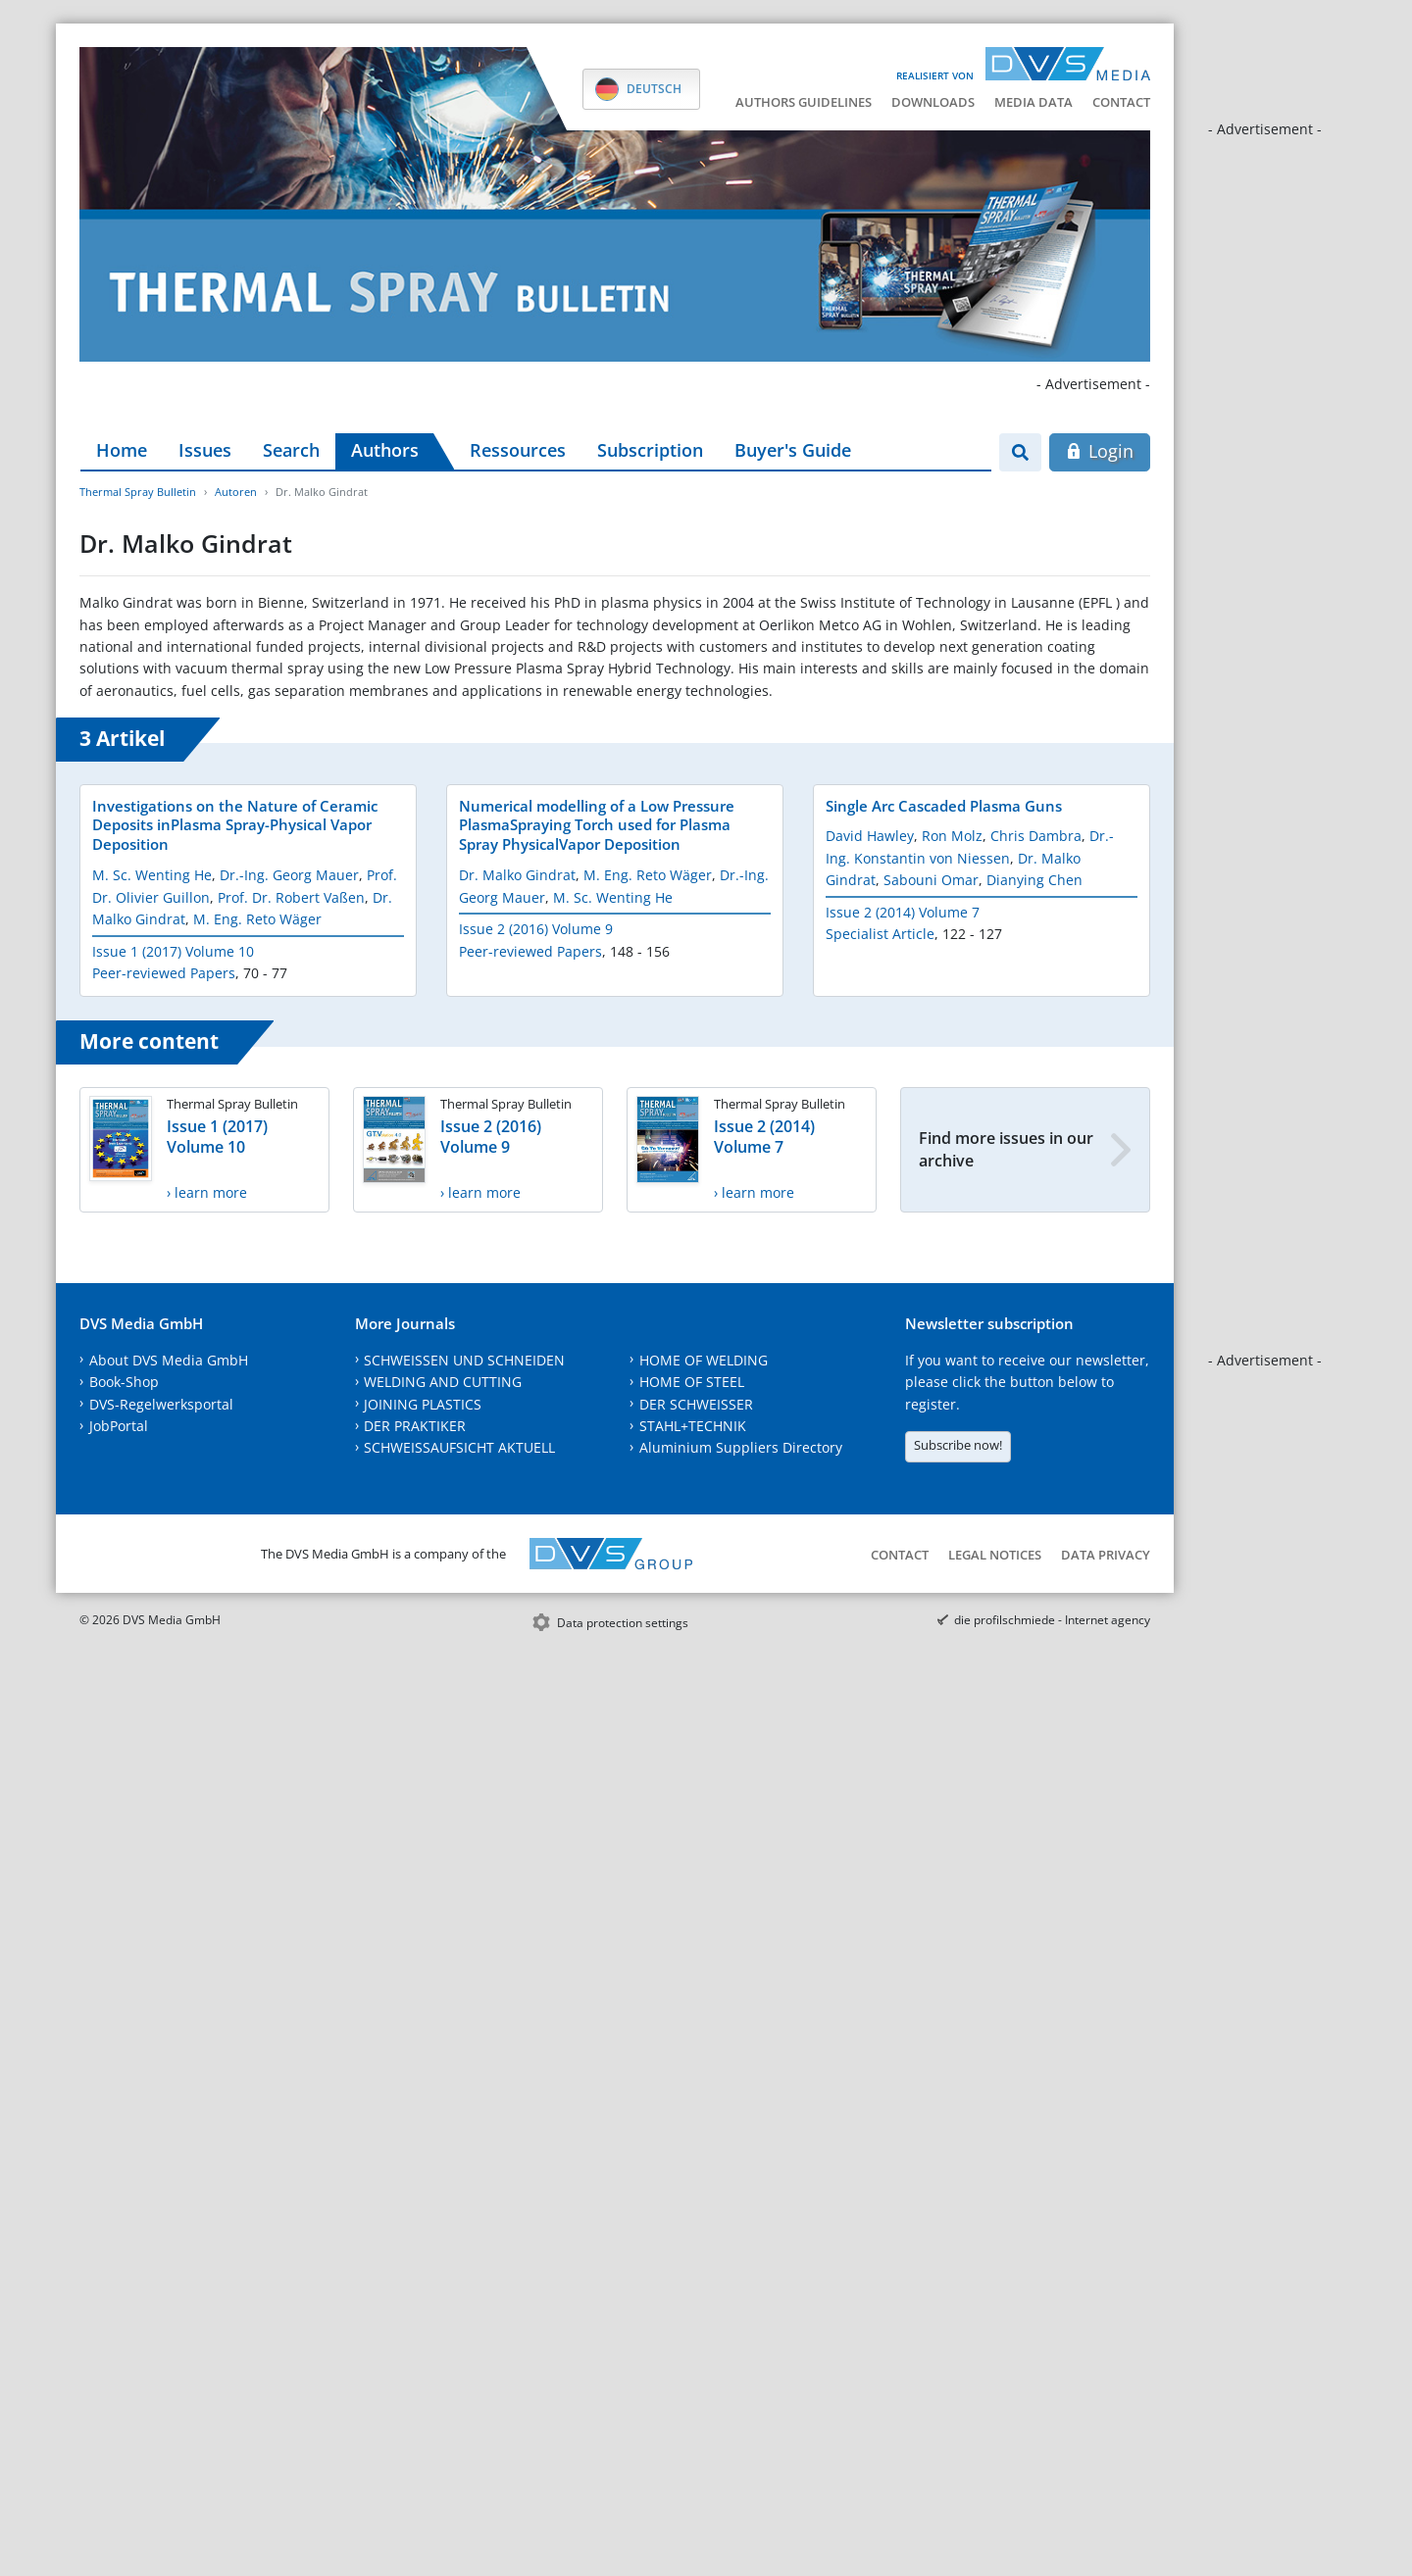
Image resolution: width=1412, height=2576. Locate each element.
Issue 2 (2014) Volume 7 (903, 912)
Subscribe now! (958, 1445)
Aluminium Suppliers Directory (740, 1447)
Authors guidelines (803, 102)
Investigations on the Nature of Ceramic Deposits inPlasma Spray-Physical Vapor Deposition (235, 825)
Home (121, 450)
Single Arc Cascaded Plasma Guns (944, 806)
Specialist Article (880, 933)
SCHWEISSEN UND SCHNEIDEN (464, 1360)
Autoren (236, 491)
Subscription (650, 450)
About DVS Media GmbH (168, 1360)
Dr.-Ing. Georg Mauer (289, 875)
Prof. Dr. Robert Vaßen (291, 897)
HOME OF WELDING (703, 1360)
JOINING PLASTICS (422, 1404)
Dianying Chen (1034, 879)
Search (291, 450)
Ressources (518, 450)
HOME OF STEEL (691, 1381)
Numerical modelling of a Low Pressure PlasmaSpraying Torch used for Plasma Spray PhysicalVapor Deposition (596, 825)
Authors (385, 450)
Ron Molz (952, 835)
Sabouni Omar (931, 879)
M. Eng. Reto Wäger (257, 919)
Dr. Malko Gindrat (517, 875)
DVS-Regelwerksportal (161, 1404)
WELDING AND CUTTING (443, 1381)
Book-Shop (124, 1381)
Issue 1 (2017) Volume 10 (173, 951)
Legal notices (994, 1554)
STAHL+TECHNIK (692, 1425)
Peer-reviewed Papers (163, 973)
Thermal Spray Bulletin (137, 491)
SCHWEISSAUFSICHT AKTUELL (459, 1447)
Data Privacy (1105, 1554)
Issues (204, 450)
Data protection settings (622, 1622)
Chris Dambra (1036, 835)
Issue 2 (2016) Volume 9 (536, 928)
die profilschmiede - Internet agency (1052, 1619)
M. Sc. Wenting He (152, 875)
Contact (1121, 102)
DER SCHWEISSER (696, 1404)
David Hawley (870, 835)
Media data (1033, 102)
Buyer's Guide (792, 450)
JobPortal (118, 1425)
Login (1100, 451)
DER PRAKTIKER (415, 1425)
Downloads (933, 102)
